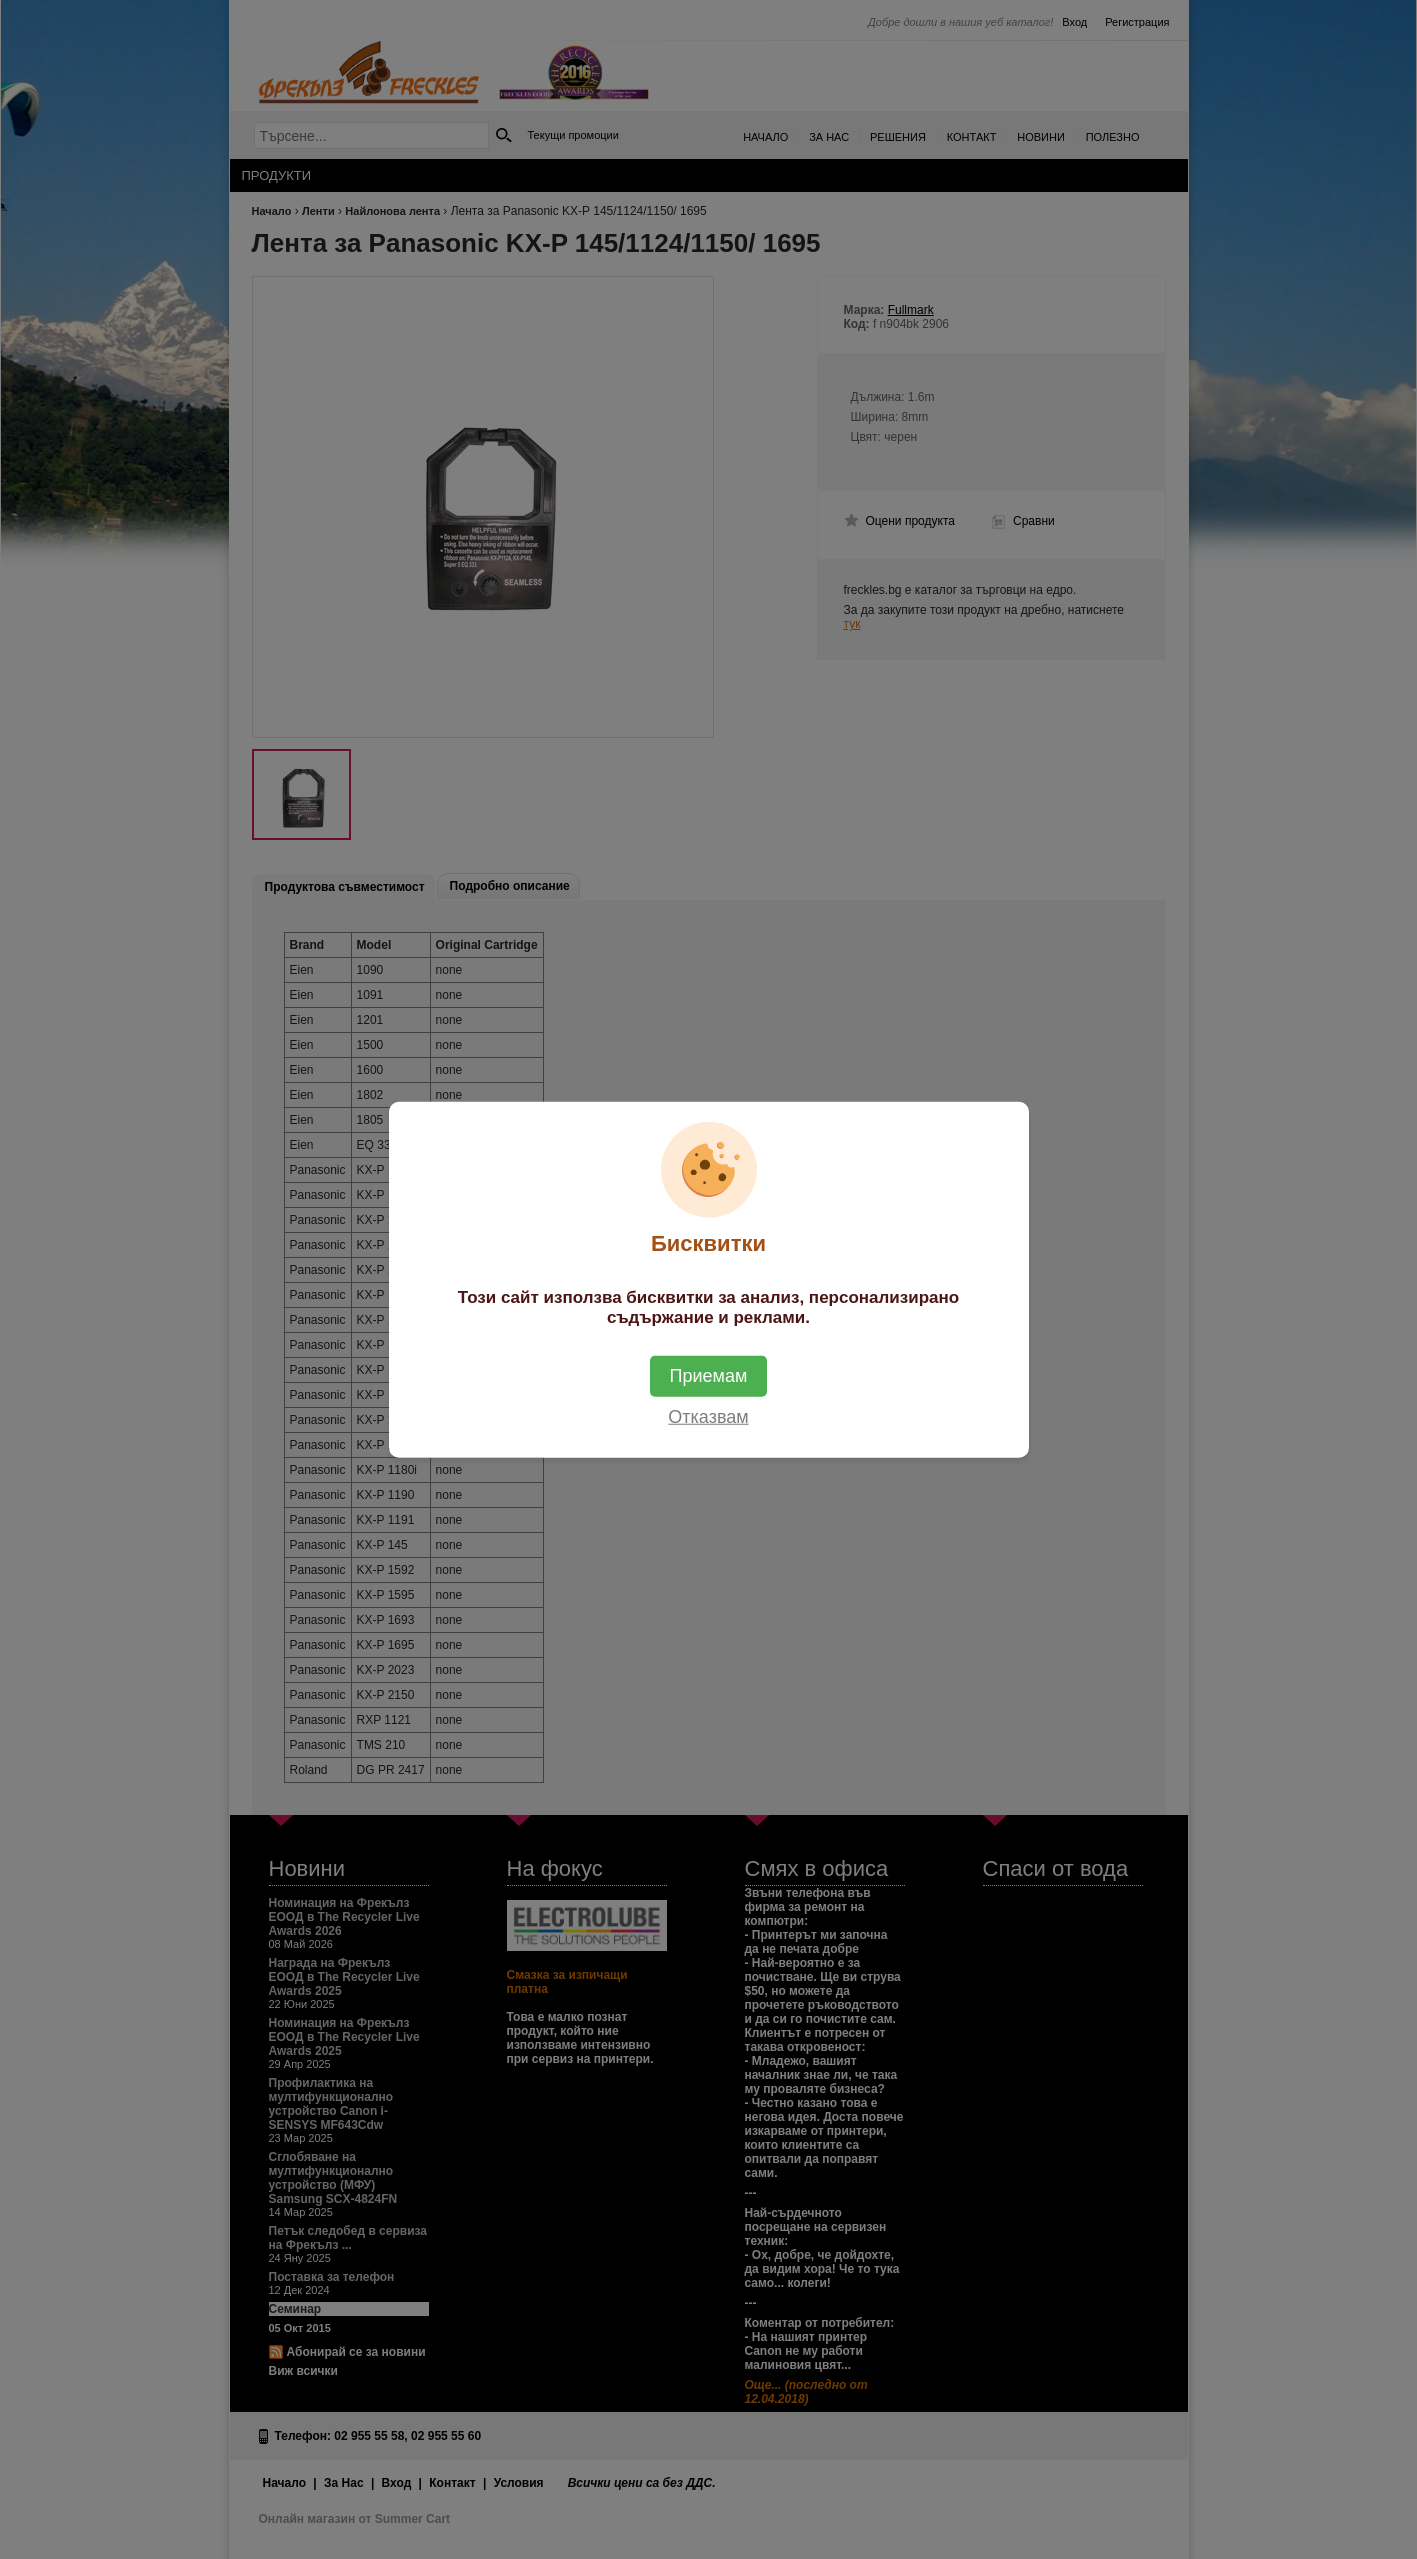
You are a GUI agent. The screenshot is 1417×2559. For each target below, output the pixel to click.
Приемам (709, 1376)
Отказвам (708, 1417)
